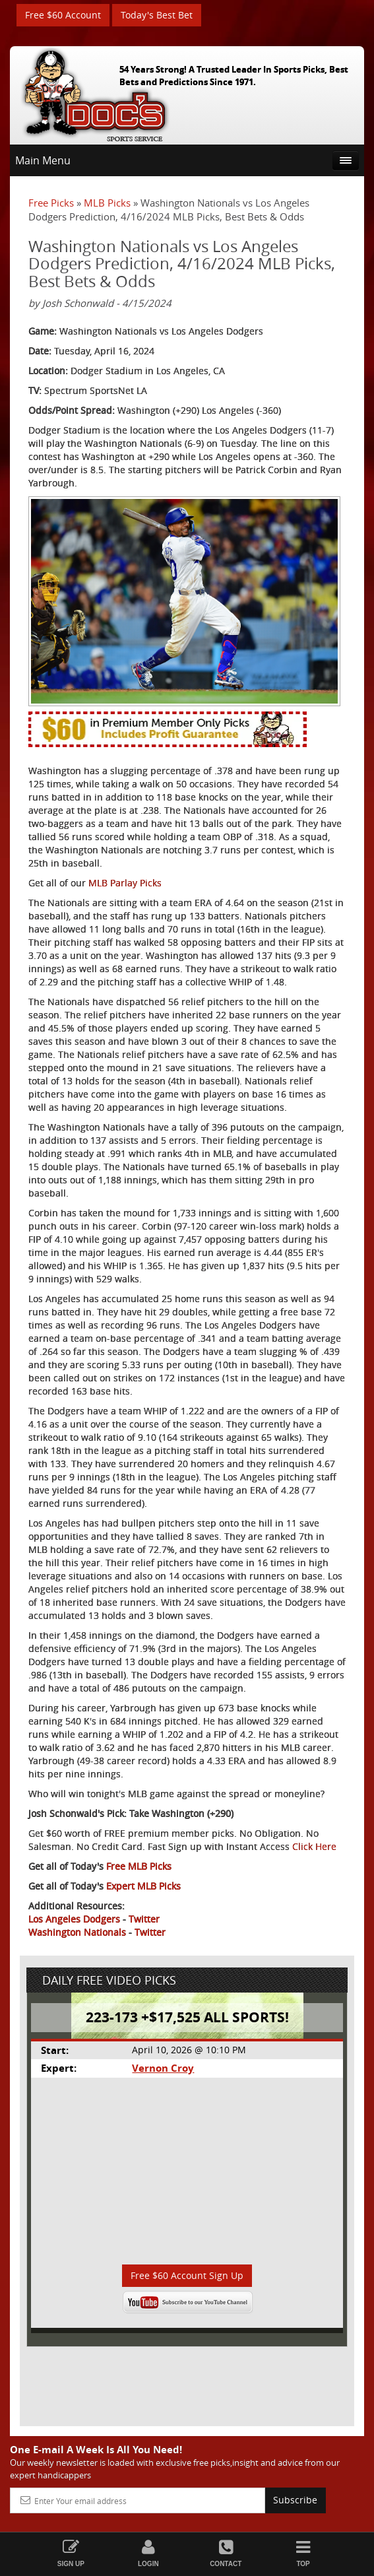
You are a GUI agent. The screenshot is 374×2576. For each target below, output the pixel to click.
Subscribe (295, 2499)
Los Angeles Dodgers (74, 1919)
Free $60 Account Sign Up (187, 2275)
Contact (226, 2553)
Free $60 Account (63, 15)
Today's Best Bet (157, 15)
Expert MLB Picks (143, 1886)
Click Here (314, 1846)
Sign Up (71, 2553)
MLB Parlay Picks (125, 882)
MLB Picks (107, 202)
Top (303, 2553)
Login (148, 2553)
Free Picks (51, 202)
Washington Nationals (77, 1932)
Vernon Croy (163, 2068)
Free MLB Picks (138, 1866)
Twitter (144, 1919)
